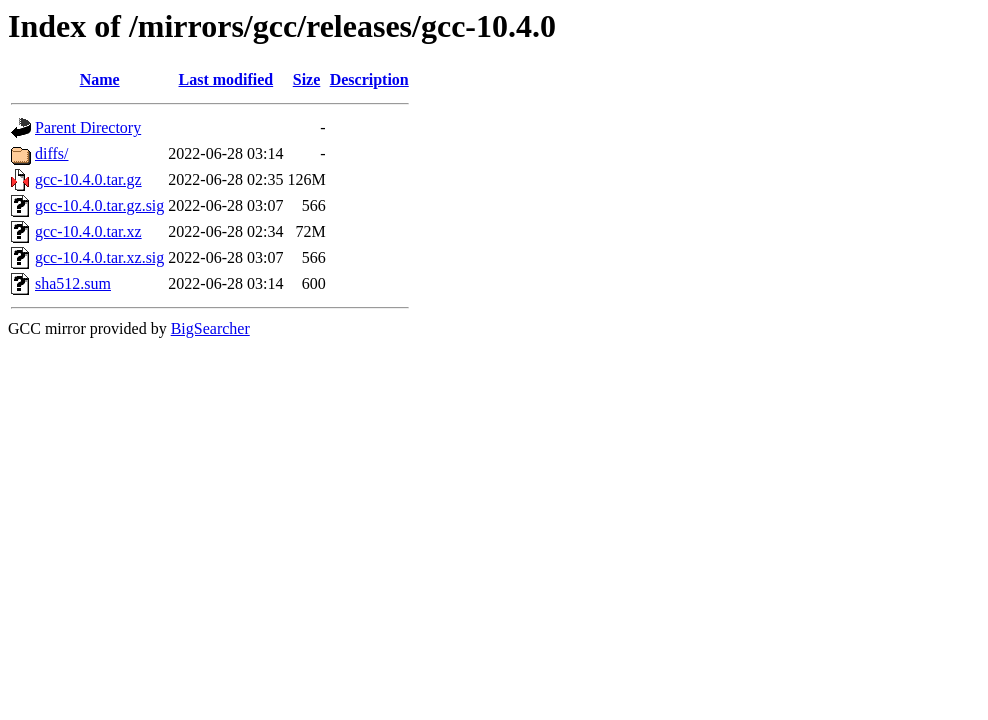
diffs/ (51, 153)
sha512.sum (73, 283)
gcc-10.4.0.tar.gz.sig (99, 205)
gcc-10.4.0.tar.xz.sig (99, 257)
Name (100, 79)
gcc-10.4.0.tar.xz (88, 231)
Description (369, 79)
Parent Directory (88, 127)
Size (307, 79)
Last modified (226, 79)
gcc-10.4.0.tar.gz (88, 179)
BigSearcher (210, 328)
